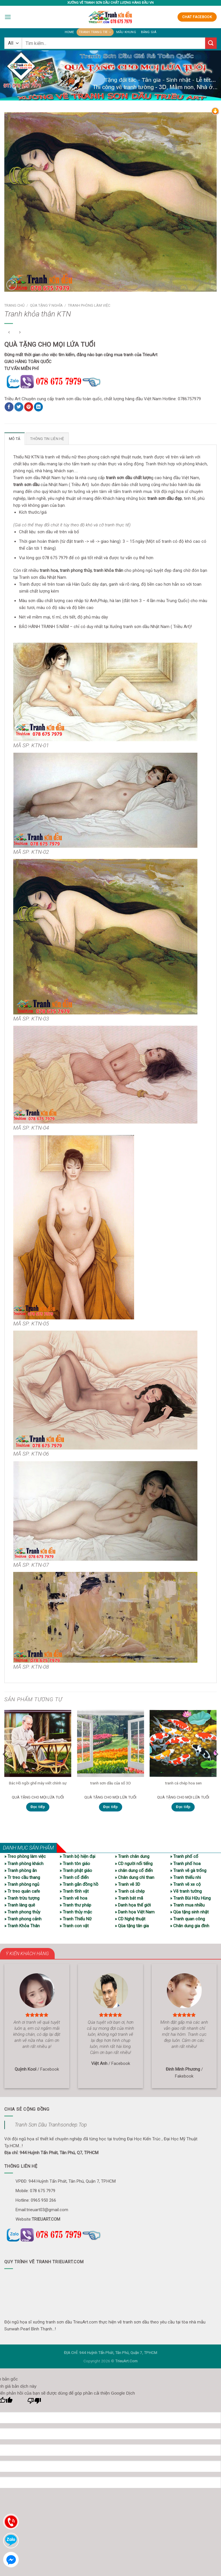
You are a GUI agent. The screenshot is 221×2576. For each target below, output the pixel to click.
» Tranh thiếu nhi (185, 1876)
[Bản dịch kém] (34, 2401)
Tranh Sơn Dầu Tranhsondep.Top (51, 2124)
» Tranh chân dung (132, 1856)
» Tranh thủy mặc (76, 1911)
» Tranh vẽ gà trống (188, 1870)
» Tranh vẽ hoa (73, 1897)
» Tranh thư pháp (75, 1904)
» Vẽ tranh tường (186, 1891)
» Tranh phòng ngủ (21, 1884)
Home (70, 32)
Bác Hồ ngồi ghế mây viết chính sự (37, 1782)
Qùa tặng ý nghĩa (46, 305)
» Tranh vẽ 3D (127, 1884)
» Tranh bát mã (129, 1897)
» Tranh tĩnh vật (74, 1891)
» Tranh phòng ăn (20, 1870)
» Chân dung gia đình (189, 1925)
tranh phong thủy (76, 570)
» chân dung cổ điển (134, 1870)
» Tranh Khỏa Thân (22, 1925)
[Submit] (211, 43)
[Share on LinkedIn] (38, 406)
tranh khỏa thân (108, 570)
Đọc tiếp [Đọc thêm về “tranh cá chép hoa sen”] (183, 1807)
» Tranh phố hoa (185, 1863)
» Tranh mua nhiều (187, 1904)
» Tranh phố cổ (184, 1856)
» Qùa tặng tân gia (132, 1925)
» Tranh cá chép (130, 1891)
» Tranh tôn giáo (75, 1863)
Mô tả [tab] (14, 439)
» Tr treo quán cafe (22, 1891)
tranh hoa (49, 570)
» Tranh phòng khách (23, 1863)
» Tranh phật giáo (76, 1870)
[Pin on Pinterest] (28, 406)
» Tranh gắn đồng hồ (79, 1884)
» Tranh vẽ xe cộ (185, 1884)
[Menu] (7, 17)
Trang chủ (14, 305)
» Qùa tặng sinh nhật (189, 1911)
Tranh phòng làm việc (89, 305)
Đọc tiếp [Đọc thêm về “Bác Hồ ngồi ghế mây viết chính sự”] (38, 1807)
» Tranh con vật (74, 1925)
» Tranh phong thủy (22, 1911)
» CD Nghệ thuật (130, 1918)
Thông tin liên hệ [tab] (46, 439)
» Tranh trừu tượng (21, 1897)
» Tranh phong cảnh (22, 1918)
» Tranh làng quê (19, 1904)
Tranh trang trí (96, 32)
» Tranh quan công (187, 1918)
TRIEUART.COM (46, 2219)
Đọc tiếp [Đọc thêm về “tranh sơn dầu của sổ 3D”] (110, 1807)
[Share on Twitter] (18, 406)
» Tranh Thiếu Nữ (76, 1918)
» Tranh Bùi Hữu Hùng (190, 1897)
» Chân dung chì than (134, 1876)
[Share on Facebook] (9, 406)
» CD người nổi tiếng (134, 1863)
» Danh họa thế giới (133, 1904)
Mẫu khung (126, 32)
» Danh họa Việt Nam (135, 1911)
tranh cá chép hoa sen (183, 1782)
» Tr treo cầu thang (22, 1876)
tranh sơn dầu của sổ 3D (110, 1782)
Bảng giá (147, 32)
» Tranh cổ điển (74, 1876)
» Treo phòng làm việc (25, 1856)
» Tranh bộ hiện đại (77, 1856)
